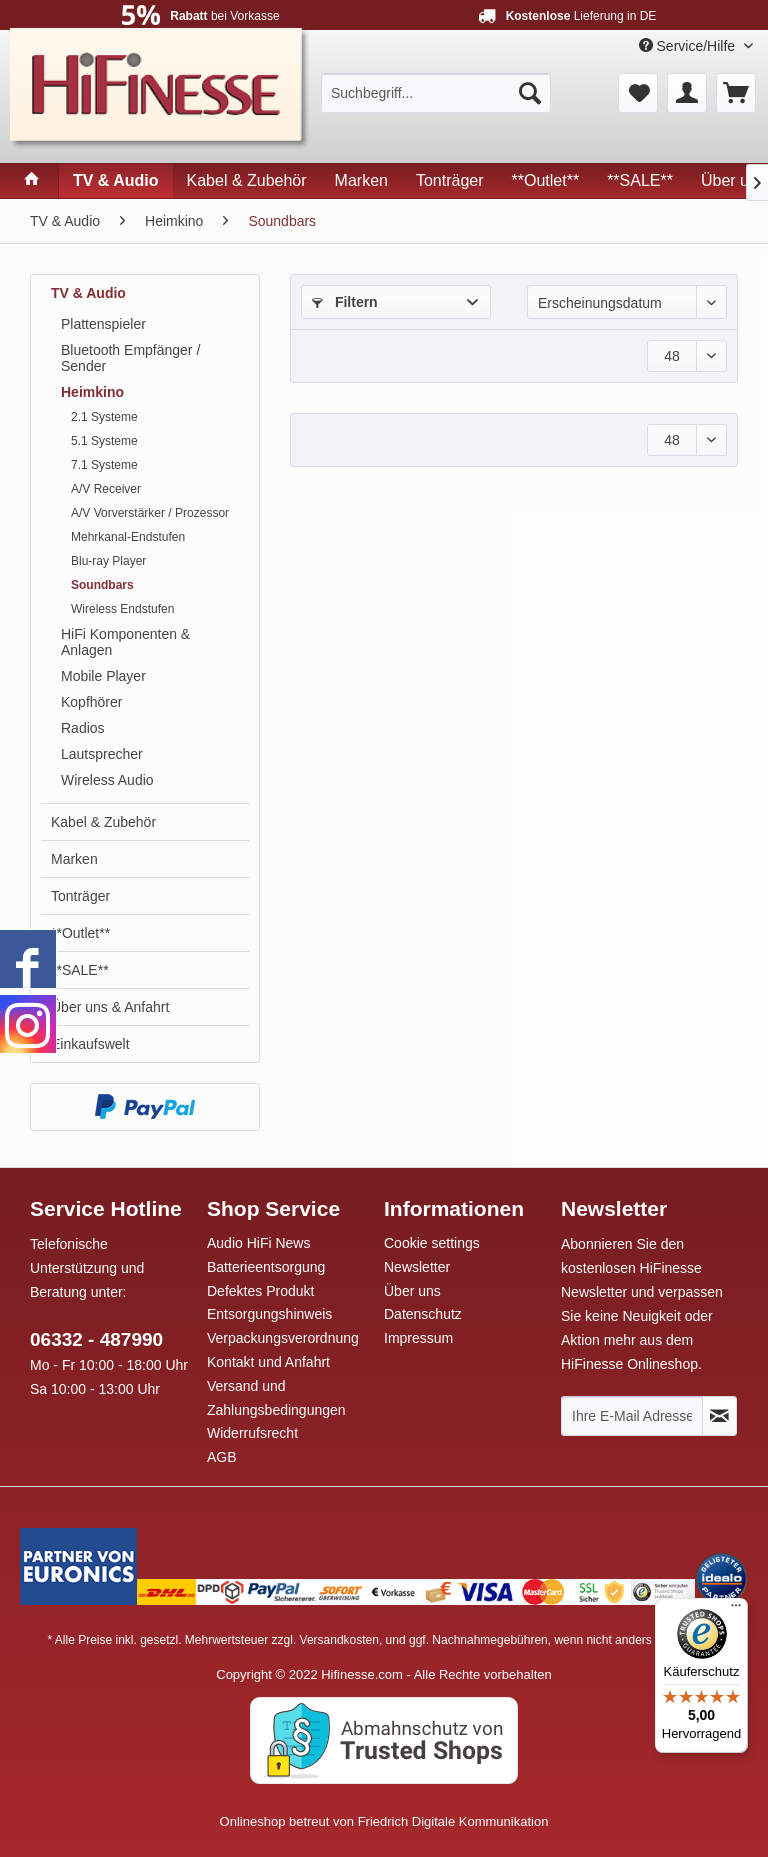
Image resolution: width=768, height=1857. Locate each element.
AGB (222, 1457)
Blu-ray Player (108, 561)
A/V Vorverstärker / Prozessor (150, 513)
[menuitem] (436, 93)
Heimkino (92, 392)
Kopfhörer (91, 702)
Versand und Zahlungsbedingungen (276, 1398)
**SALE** (80, 970)
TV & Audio (88, 293)
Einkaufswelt (90, 1044)
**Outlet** (80, 933)
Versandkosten (339, 1640)
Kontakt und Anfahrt (268, 1362)
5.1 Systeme (104, 441)
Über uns (412, 1291)
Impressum (418, 1338)
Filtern (345, 302)
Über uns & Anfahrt (110, 1007)
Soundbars (102, 585)
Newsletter (417, 1267)
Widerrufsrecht (252, 1433)
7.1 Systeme (104, 465)
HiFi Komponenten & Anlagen (125, 642)
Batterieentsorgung (266, 1267)
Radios (83, 728)
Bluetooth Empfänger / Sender (130, 358)
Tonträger (80, 896)
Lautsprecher (102, 754)
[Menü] (736, 1610)
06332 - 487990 (96, 1339)
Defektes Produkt (260, 1291)
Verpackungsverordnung (283, 1338)
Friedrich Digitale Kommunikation (453, 1821)
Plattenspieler (103, 324)
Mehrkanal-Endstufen (128, 537)
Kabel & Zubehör (103, 822)
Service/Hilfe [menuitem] (689, 46)
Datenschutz (423, 1314)
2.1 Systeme (104, 417)
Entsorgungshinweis (269, 1314)
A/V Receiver (106, 489)
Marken (74, 859)
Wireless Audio (107, 780)
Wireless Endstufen (122, 609)
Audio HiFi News (258, 1243)
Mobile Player (103, 676)
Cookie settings (432, 1243)
